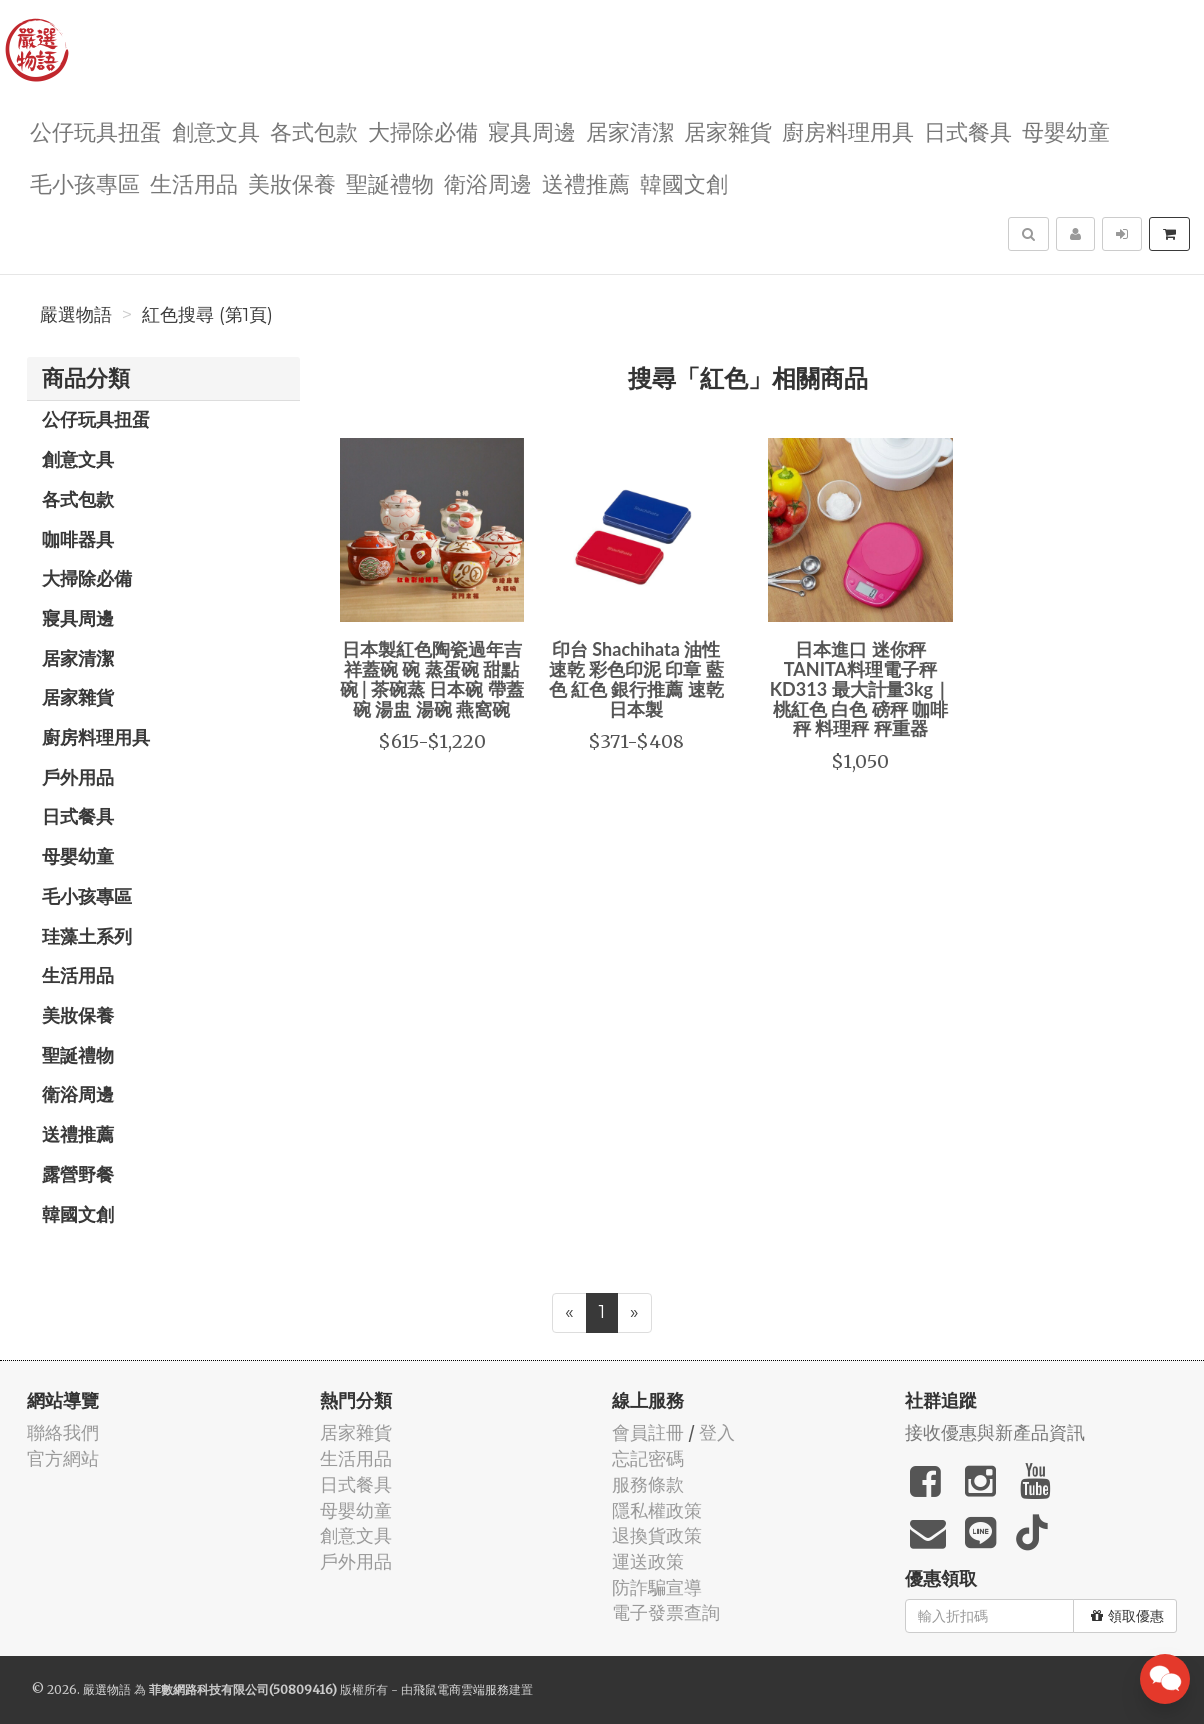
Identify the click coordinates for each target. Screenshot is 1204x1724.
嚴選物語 (76, 315)
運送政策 (648, 1561)
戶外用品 (78, 777)
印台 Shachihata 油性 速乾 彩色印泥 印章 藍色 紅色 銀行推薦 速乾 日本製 (636, 678)
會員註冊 (648, 1432)
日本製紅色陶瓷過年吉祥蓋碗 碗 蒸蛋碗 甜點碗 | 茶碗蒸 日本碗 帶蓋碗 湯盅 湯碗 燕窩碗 (432, 678)
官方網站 (63, 1458)
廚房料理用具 (848, 130)
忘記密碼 (648, 1458)
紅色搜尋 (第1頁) (207, 315)
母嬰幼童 (1066, 130)
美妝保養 (292, 182)
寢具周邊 (532, 130)
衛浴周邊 (488, 182)
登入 (717, 1432)
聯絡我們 (63, 1432)
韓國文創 (684, 182)
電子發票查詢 (666, 1612)
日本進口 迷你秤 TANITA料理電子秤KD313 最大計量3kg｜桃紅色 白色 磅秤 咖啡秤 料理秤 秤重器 (860, 688)
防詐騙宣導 (657, 1587)
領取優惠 (1127, 1616)
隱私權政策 (657, 1510)
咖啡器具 (78, 539)
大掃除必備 (423, 130)
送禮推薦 (586, 182)
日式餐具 (968, 130)
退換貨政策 (657, 1535)
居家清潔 (630, 130)
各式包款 (314, 130)
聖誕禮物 (390, 182)
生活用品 (194, 182)
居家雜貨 (728, 130)
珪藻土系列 (87, 936)
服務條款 (648, 1484)
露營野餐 (78, 1174)
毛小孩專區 (85, 182)
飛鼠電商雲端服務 (461, 1689)
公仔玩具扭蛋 (96, 130)
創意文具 (216, 130)
